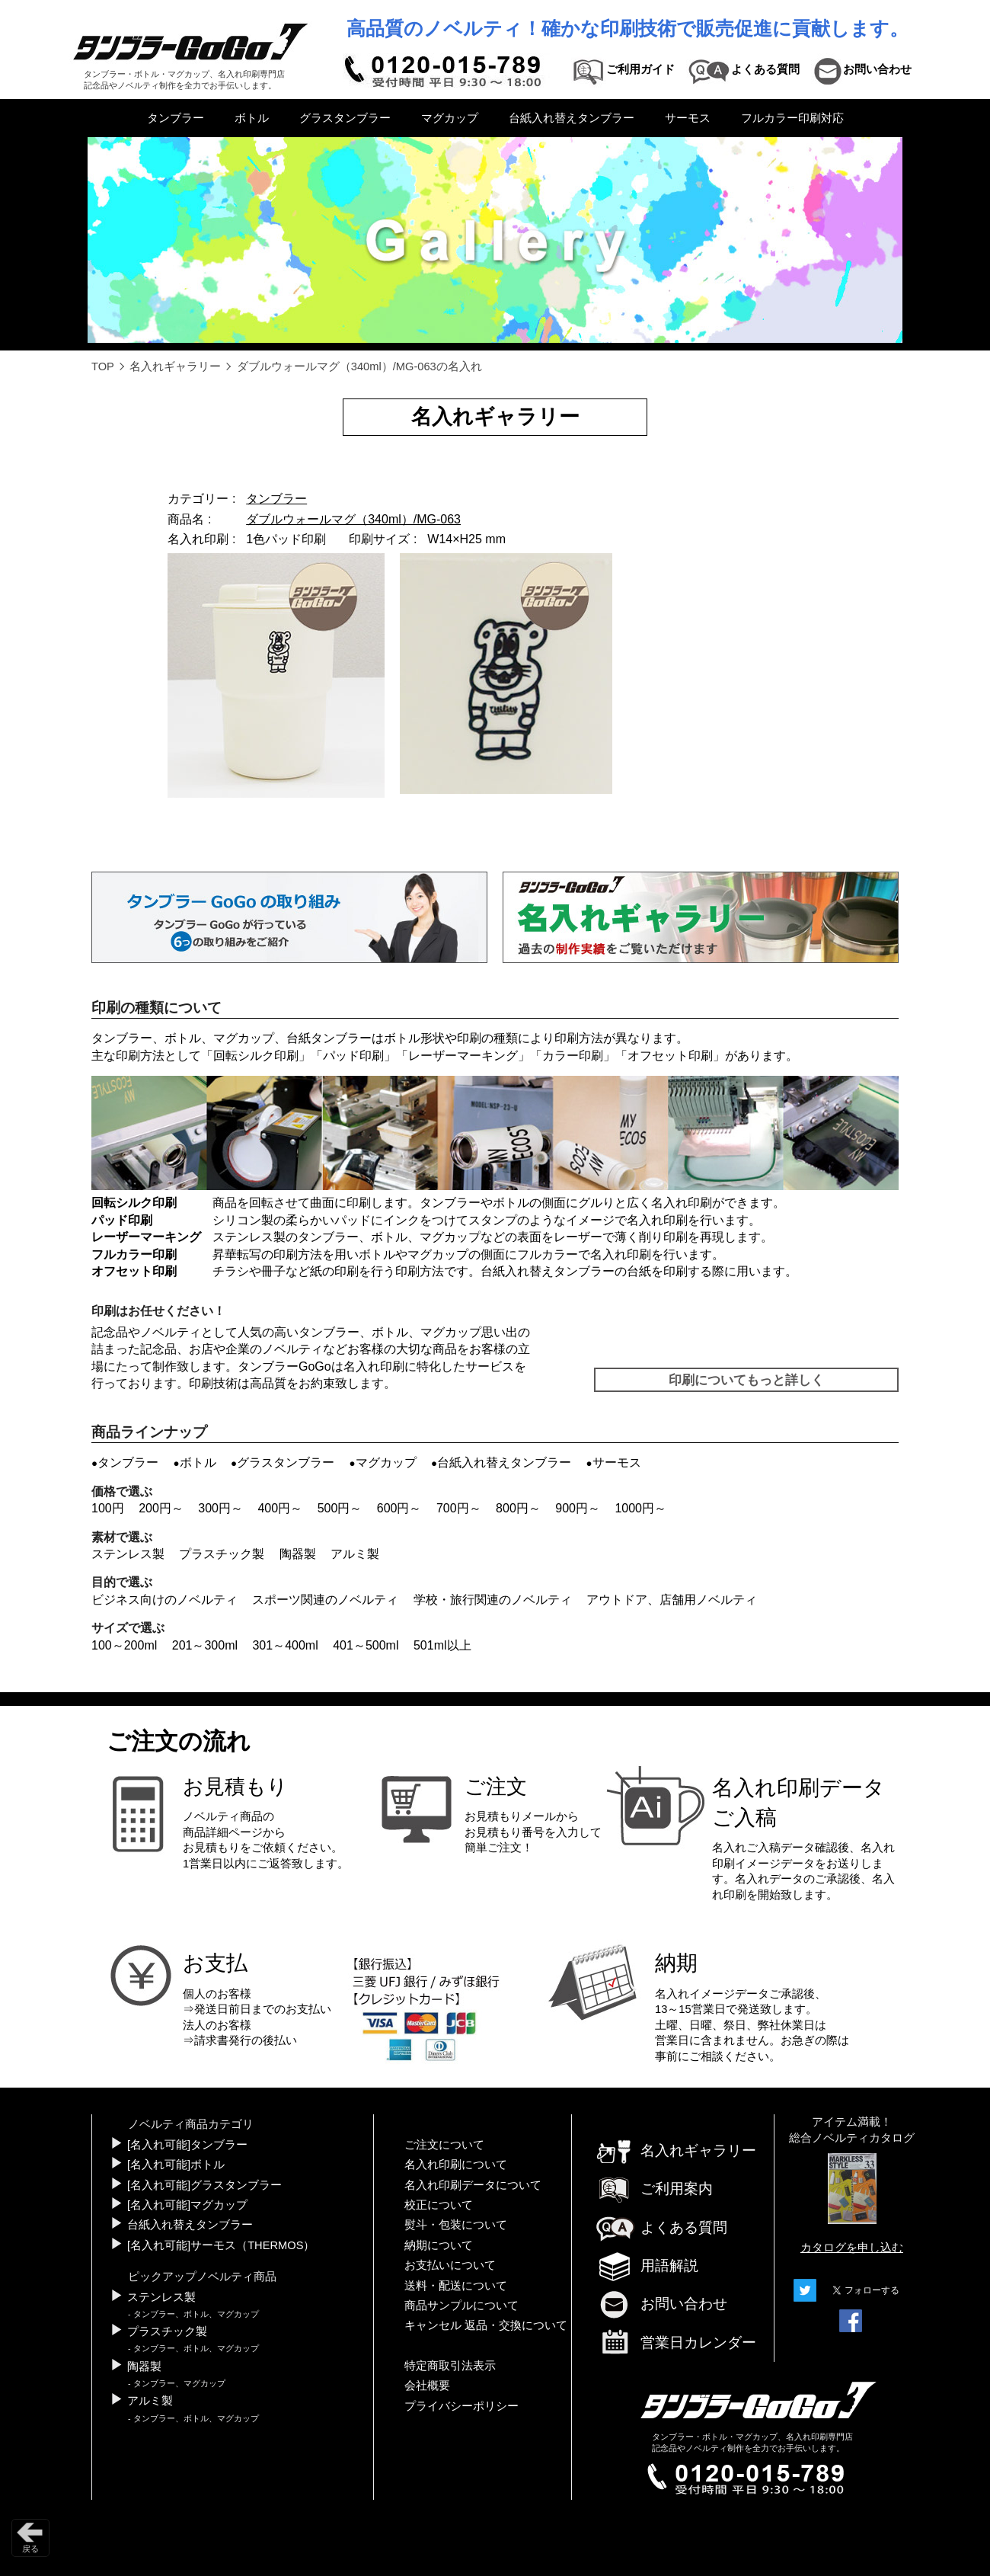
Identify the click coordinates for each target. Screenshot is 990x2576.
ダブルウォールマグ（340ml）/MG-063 (353, 519)
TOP (102, 366)
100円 (107, 1508)
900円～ (577, 1508)
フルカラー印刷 (134, 1254)
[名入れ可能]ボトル (176, 2164)
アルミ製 (355, 1553)
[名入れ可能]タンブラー (187, 2145)
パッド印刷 (353, 1055)
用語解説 (646, 2266)
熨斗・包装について (455, 2225)
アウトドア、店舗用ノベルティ (671, 1599)
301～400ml (285, 1645)
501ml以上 (442, 1645)
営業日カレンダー (675, 2343)
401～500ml (365, 1645)
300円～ (220, 1508)
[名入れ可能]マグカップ (187, 2205)
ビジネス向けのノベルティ (164, 1599)
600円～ (399, 1508)
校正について (438, 2205)
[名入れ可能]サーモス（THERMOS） (221, 2245)
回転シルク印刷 (256, 1055)
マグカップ (449, 118)
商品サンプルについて (461, 2305)
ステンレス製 (127, 1553)
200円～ (161, 1508)
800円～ (518, 1508)
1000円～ (640, 1508)
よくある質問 (661, 2227)
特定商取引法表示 (450, 2366)
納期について (438, 2245)
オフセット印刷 (670, 1055)
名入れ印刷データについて (472, 2185)
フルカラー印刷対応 (792, 118)
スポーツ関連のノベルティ (325, 1599)
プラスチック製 (221, 1553)
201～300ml (205, 1645)
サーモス (688, 118)
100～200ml (124, 1645)
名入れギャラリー (175, 366)
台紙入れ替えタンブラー (571, 118)
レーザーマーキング (463, 1055)
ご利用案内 (654, 2189)
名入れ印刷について (455, 2164)
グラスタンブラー (345, 118)
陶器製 (297, 1553)
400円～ (279, 1508)
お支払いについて (450, 2265)
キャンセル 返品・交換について (485, 2325)
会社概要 (427, 2385)
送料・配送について (455, 2286)
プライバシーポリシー (461, 2406)
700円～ (458, 1508)
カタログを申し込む (851, 2248)
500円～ (340, 1508)
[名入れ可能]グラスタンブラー (204, 2185)
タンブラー (175, 118)
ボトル (252, 118)
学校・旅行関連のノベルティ (493, 1599)
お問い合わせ (661, 2304)
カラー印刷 (572, 1055)
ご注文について (444, 2145)
